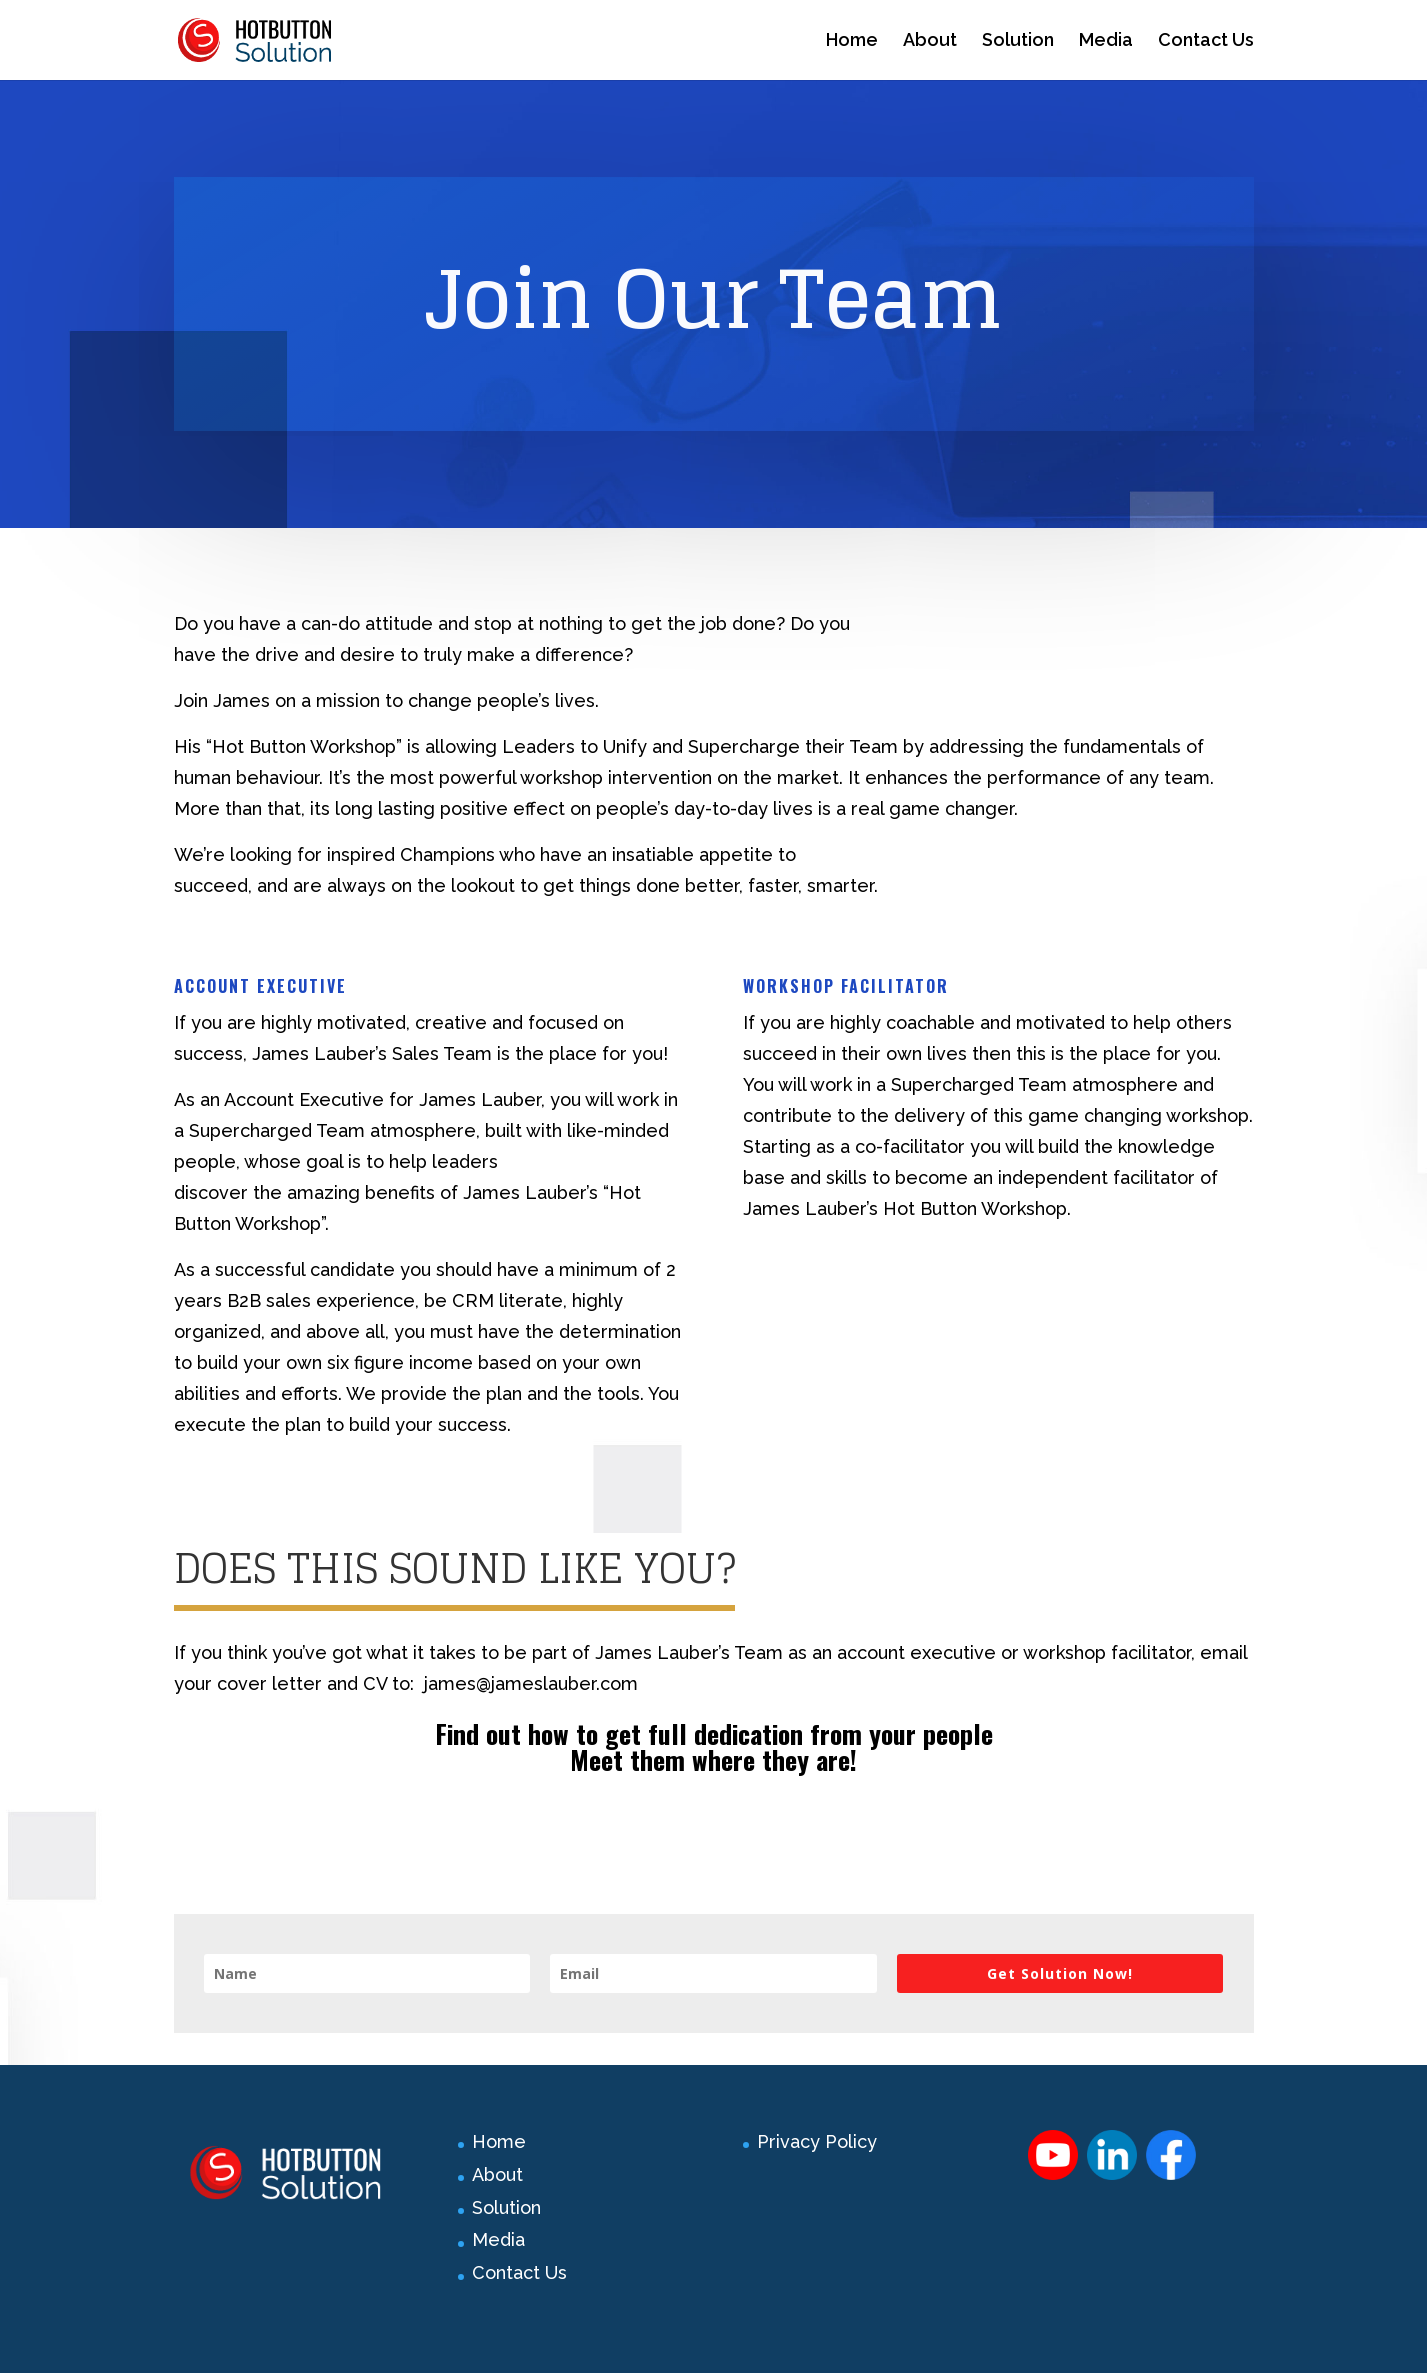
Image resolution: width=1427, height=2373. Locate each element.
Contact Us (1206, 41)
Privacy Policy (817, 2141)
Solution (1018, 41)
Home (852, 41)
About (930, 41)
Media (1106, 41)
